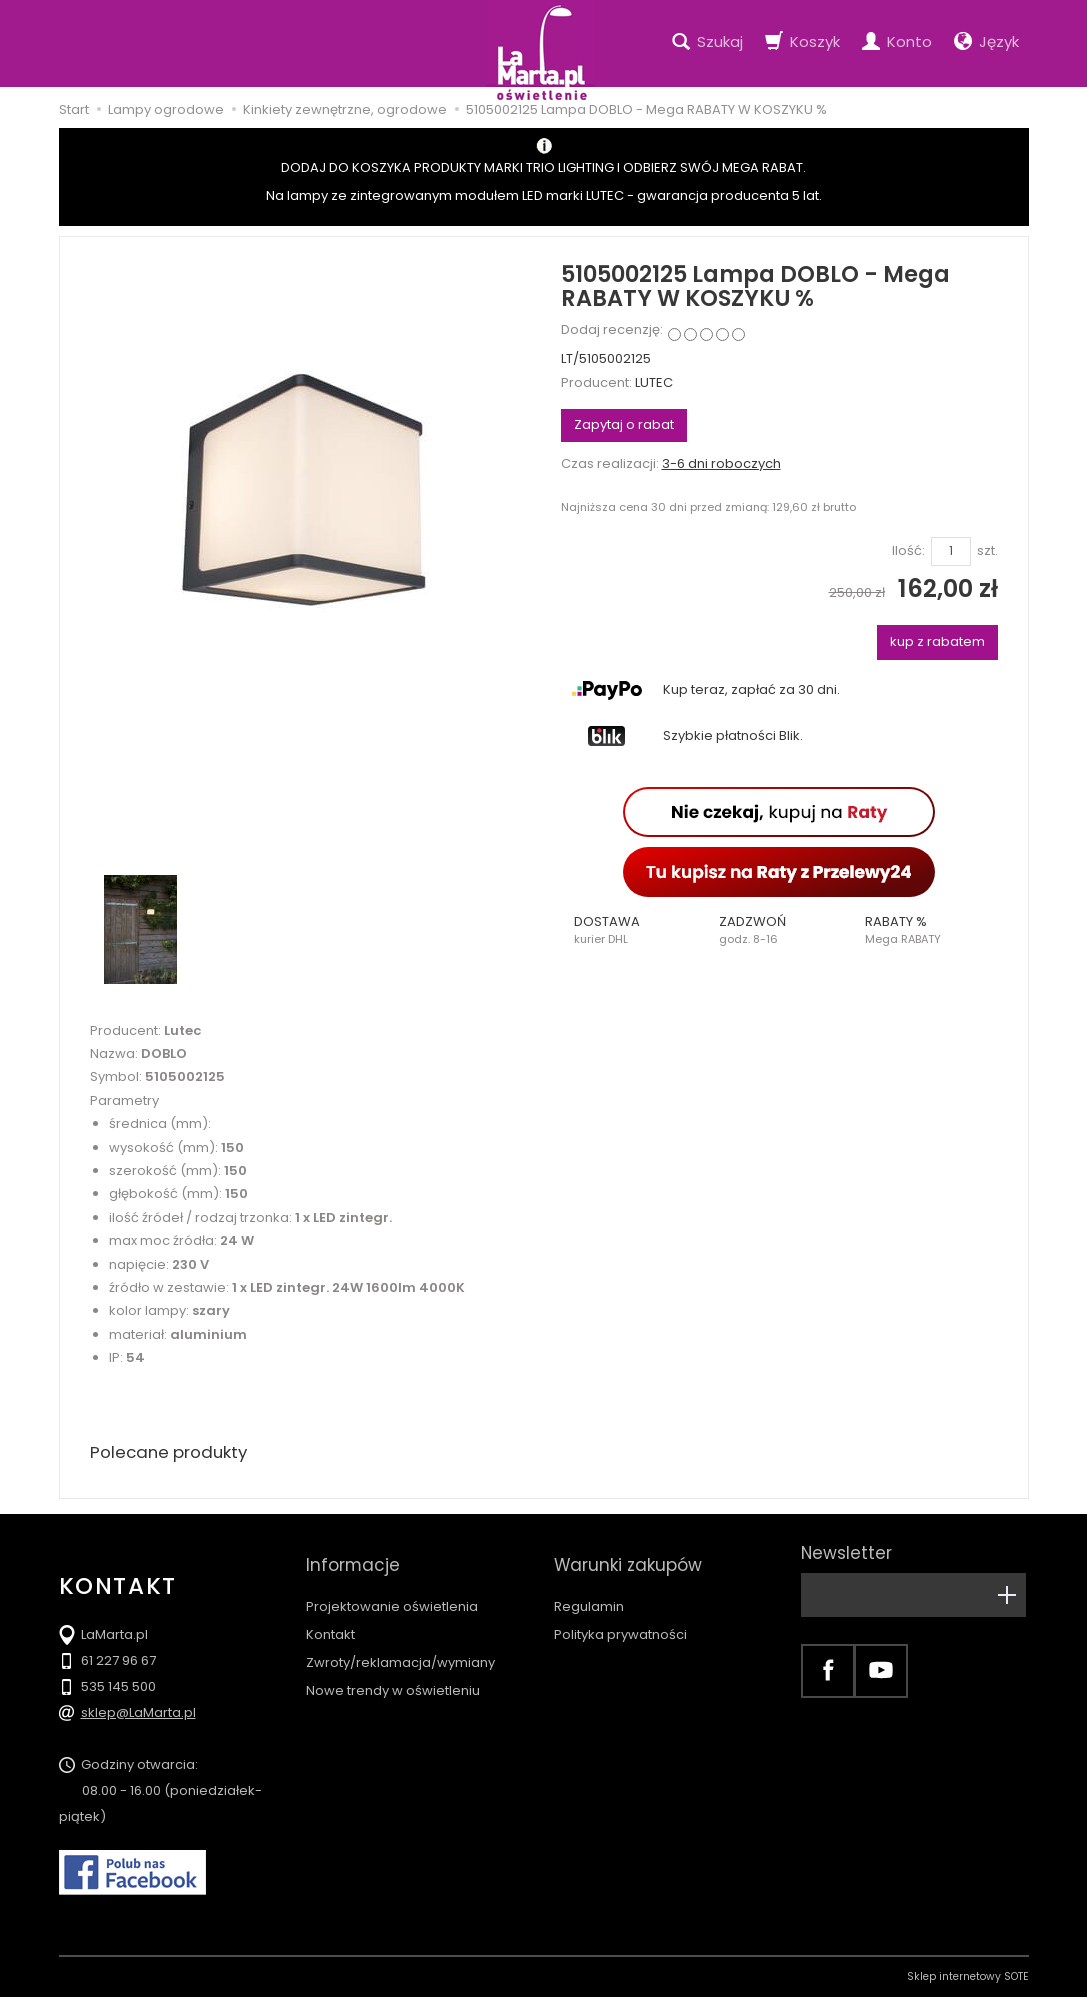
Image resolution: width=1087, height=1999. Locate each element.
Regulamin (589, 1588)
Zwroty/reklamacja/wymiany (400, 1644)
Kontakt (330, 1616)
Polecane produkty (174, 1453)
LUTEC (654, 382)
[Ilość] (951, 551)
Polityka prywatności (620, 1616)
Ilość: (908, 551)
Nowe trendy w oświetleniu (393, 1672)
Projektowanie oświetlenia (392, 1588)
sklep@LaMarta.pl (138, 1714)
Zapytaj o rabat (624, 424)
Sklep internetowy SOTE (968, 1978)
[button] (634, 930)
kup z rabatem (937, 641)
